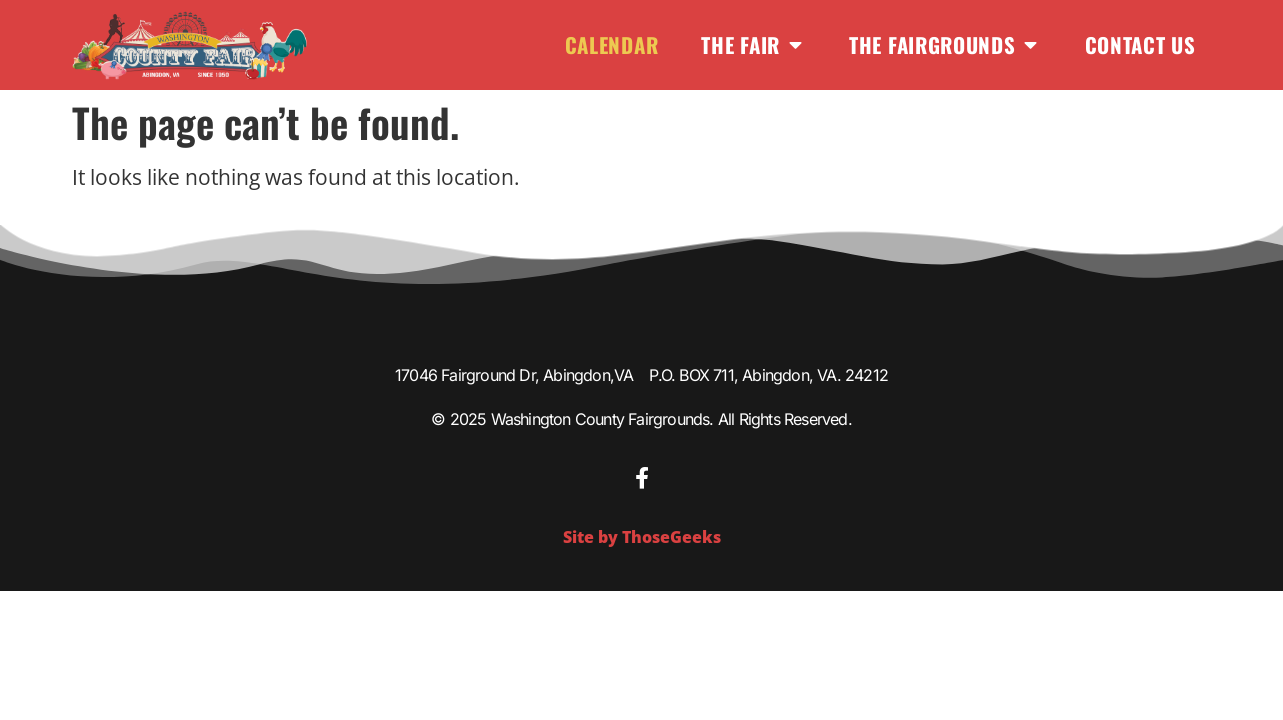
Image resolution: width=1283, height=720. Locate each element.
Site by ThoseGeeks (642, 537)
